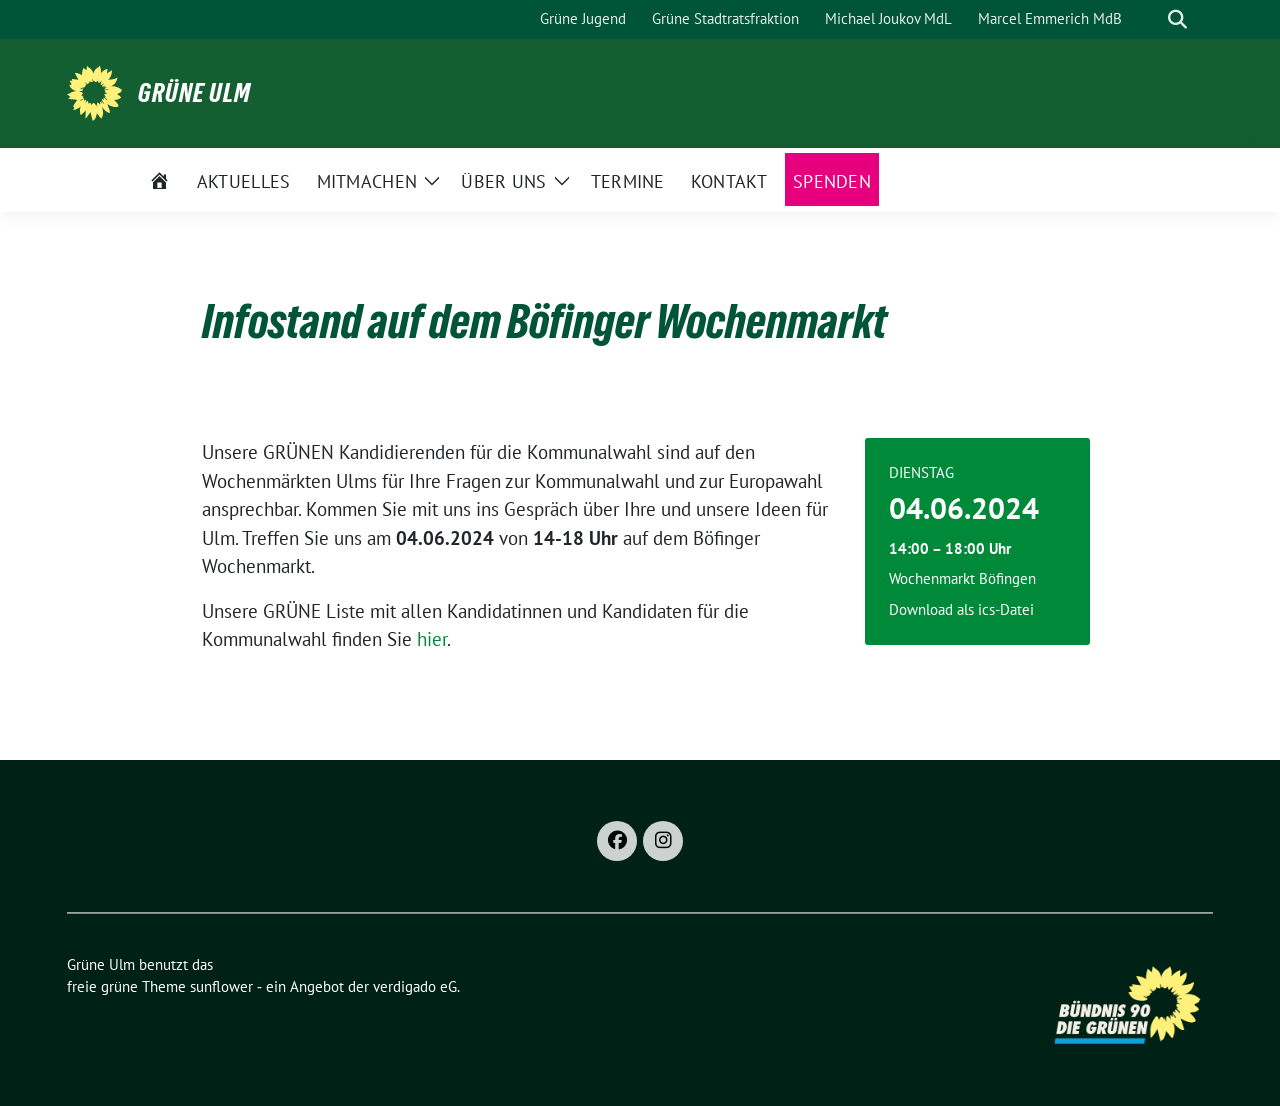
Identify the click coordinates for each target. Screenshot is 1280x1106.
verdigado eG (415, 986)
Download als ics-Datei (961, 609)
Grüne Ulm (194, 93)
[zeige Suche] (1177, 19)
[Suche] (1149, 19)
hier (432, 639)
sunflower (221, 986)
